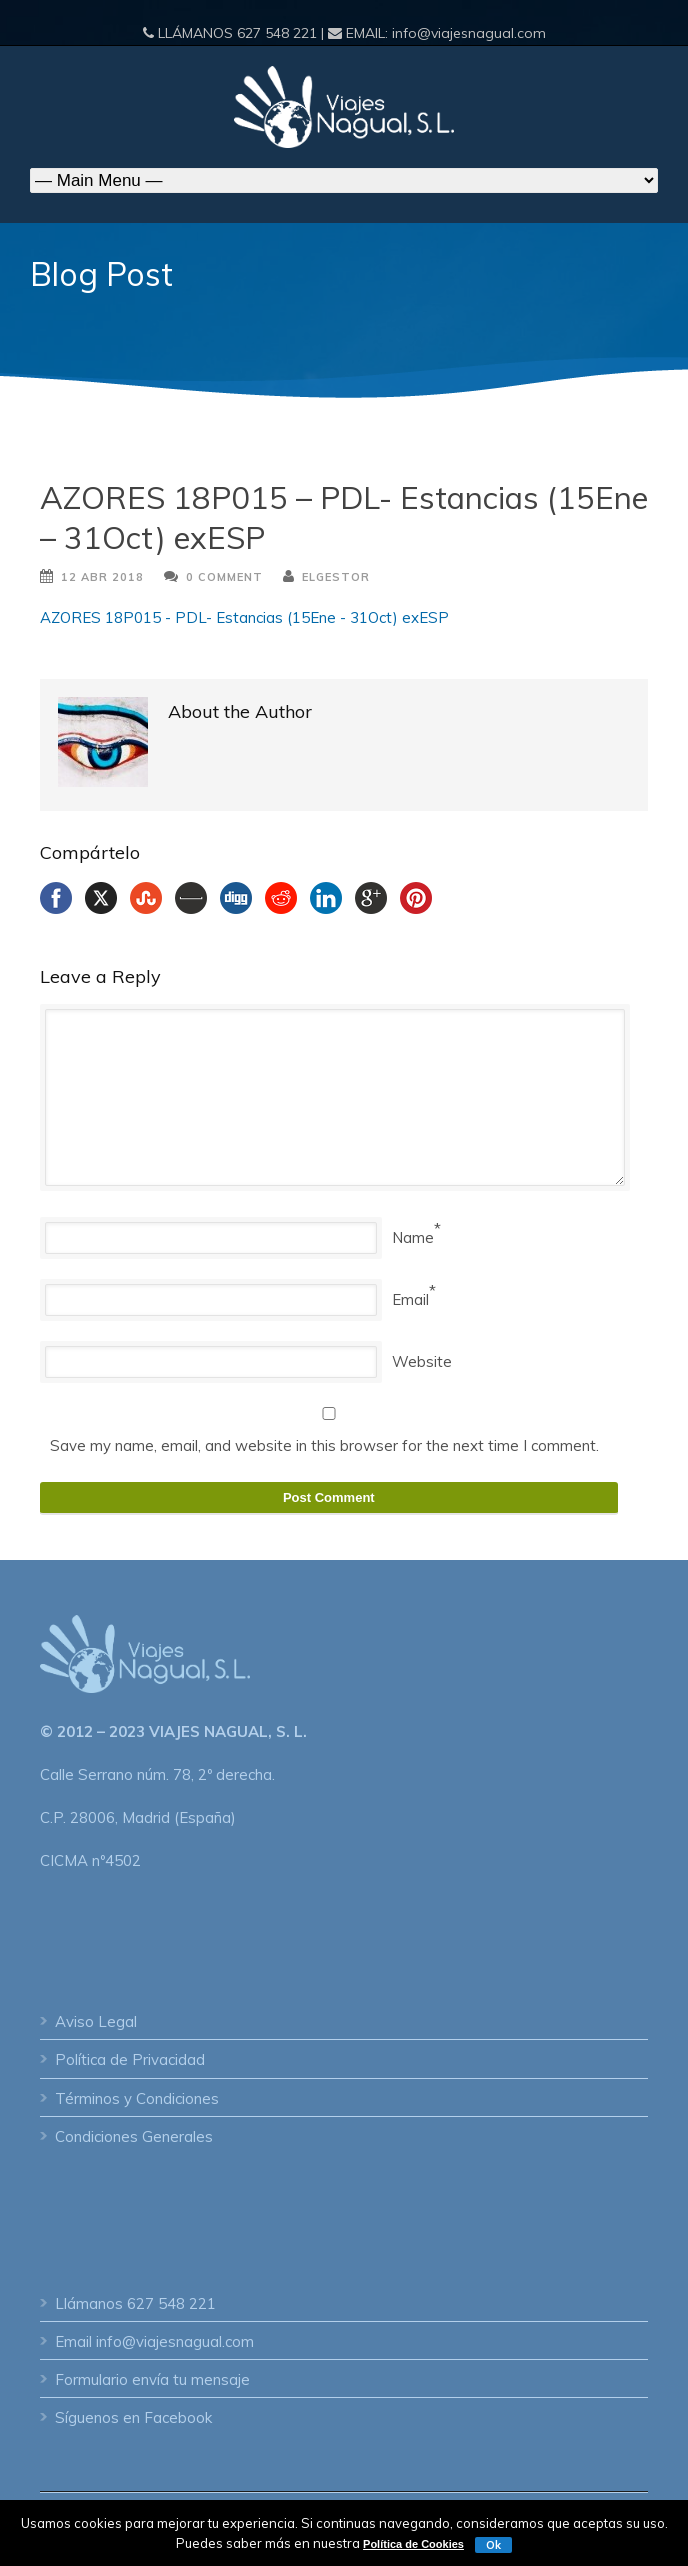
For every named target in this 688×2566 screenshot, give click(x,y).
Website (422, 1361)
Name (413, 1237)
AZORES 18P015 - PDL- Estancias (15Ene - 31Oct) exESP (244, 617)
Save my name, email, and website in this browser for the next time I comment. (324, 1445)
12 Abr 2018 (102, 577)
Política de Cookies (413, 2544)
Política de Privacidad (130, 2059)
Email (410, 1299)
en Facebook (167, 2417)
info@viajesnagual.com (469, 33)
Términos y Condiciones (137, 2098)
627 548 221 (277, 33)
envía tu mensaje (191, 2379)
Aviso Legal (96, 2021)
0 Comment (224, 577)
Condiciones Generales (134, 2136)
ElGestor (336, 577)
